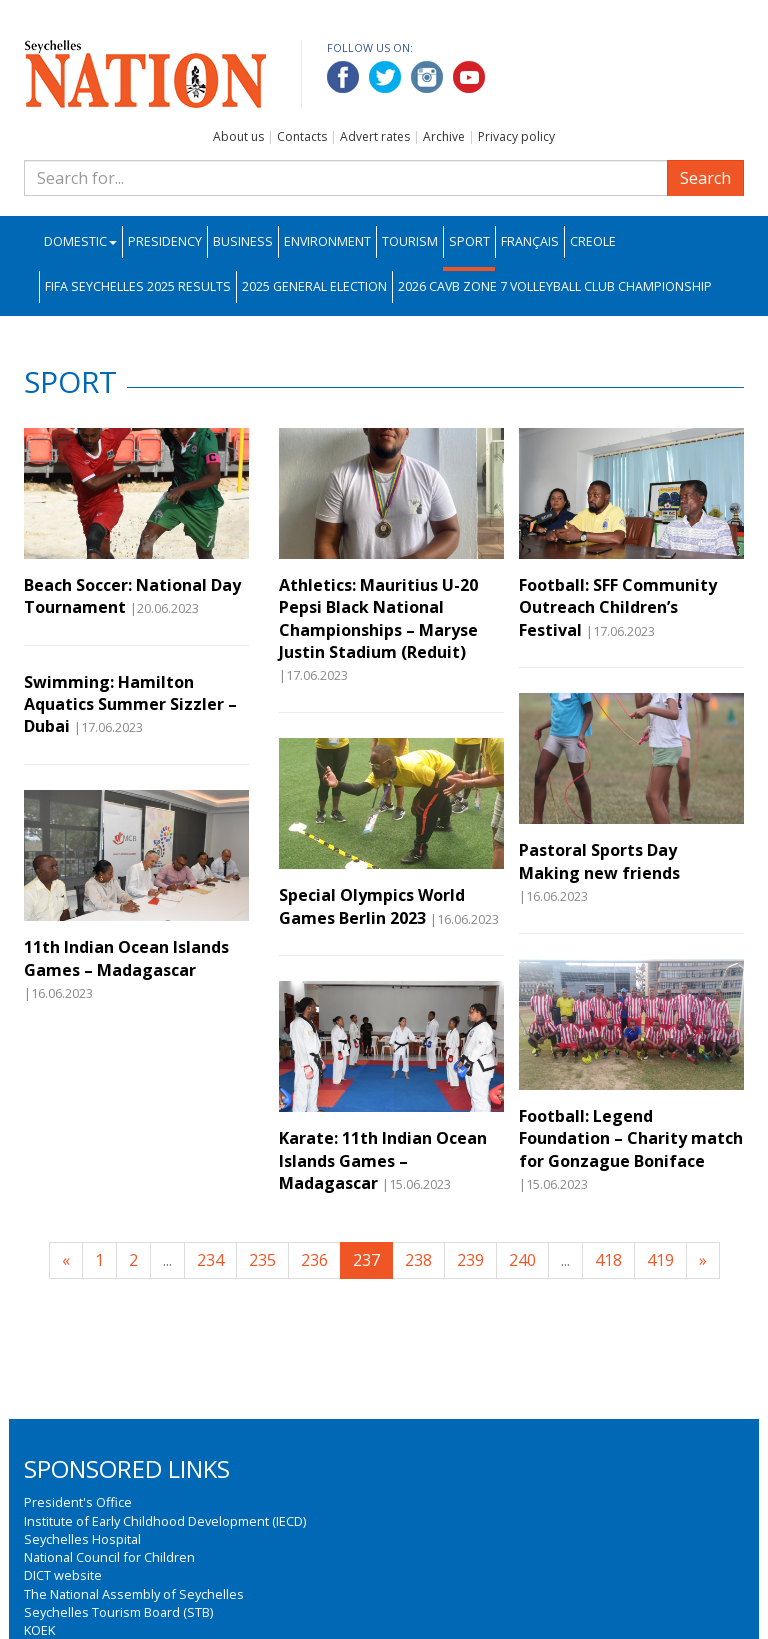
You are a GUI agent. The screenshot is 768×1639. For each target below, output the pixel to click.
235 (262, 1260)
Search (705, 178)
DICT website (63, 1575)
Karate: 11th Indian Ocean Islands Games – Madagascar (383, 1160)
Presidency (165, 241)
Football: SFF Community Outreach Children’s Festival (618, 607)
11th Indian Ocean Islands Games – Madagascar (126, 958)
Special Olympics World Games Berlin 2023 (372, 906)
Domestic (80, 241)
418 (608, 1260)
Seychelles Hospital (82, 1539)
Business (243, 241)
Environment (327, 241)
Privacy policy (516, 136)
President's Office (78, 1502)
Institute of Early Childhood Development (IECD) (165, 1521)
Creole (593, 241)
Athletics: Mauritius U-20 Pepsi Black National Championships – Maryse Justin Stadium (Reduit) (378, 618)
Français (530, 241)
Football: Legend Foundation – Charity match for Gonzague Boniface (631, 1138)
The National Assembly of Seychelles (134, 1594)
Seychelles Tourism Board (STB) (118, 1612)
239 (470, 1260)
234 (210, 1260)
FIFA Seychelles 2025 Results (138, 286)
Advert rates (375, 136)
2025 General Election (314, 286)
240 (522, 1260)
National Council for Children (109, 1557)
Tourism (410, 241)
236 (314, 1260)
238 (418, 1260)
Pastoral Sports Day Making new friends (602, 861)
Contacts (302, 136)
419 (660, 1260)
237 (366, 1260)
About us (238, 136)
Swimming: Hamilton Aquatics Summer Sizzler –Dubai (130, 704)
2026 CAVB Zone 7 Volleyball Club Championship (555, 286)
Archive (444, 136)
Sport (469, 241)
